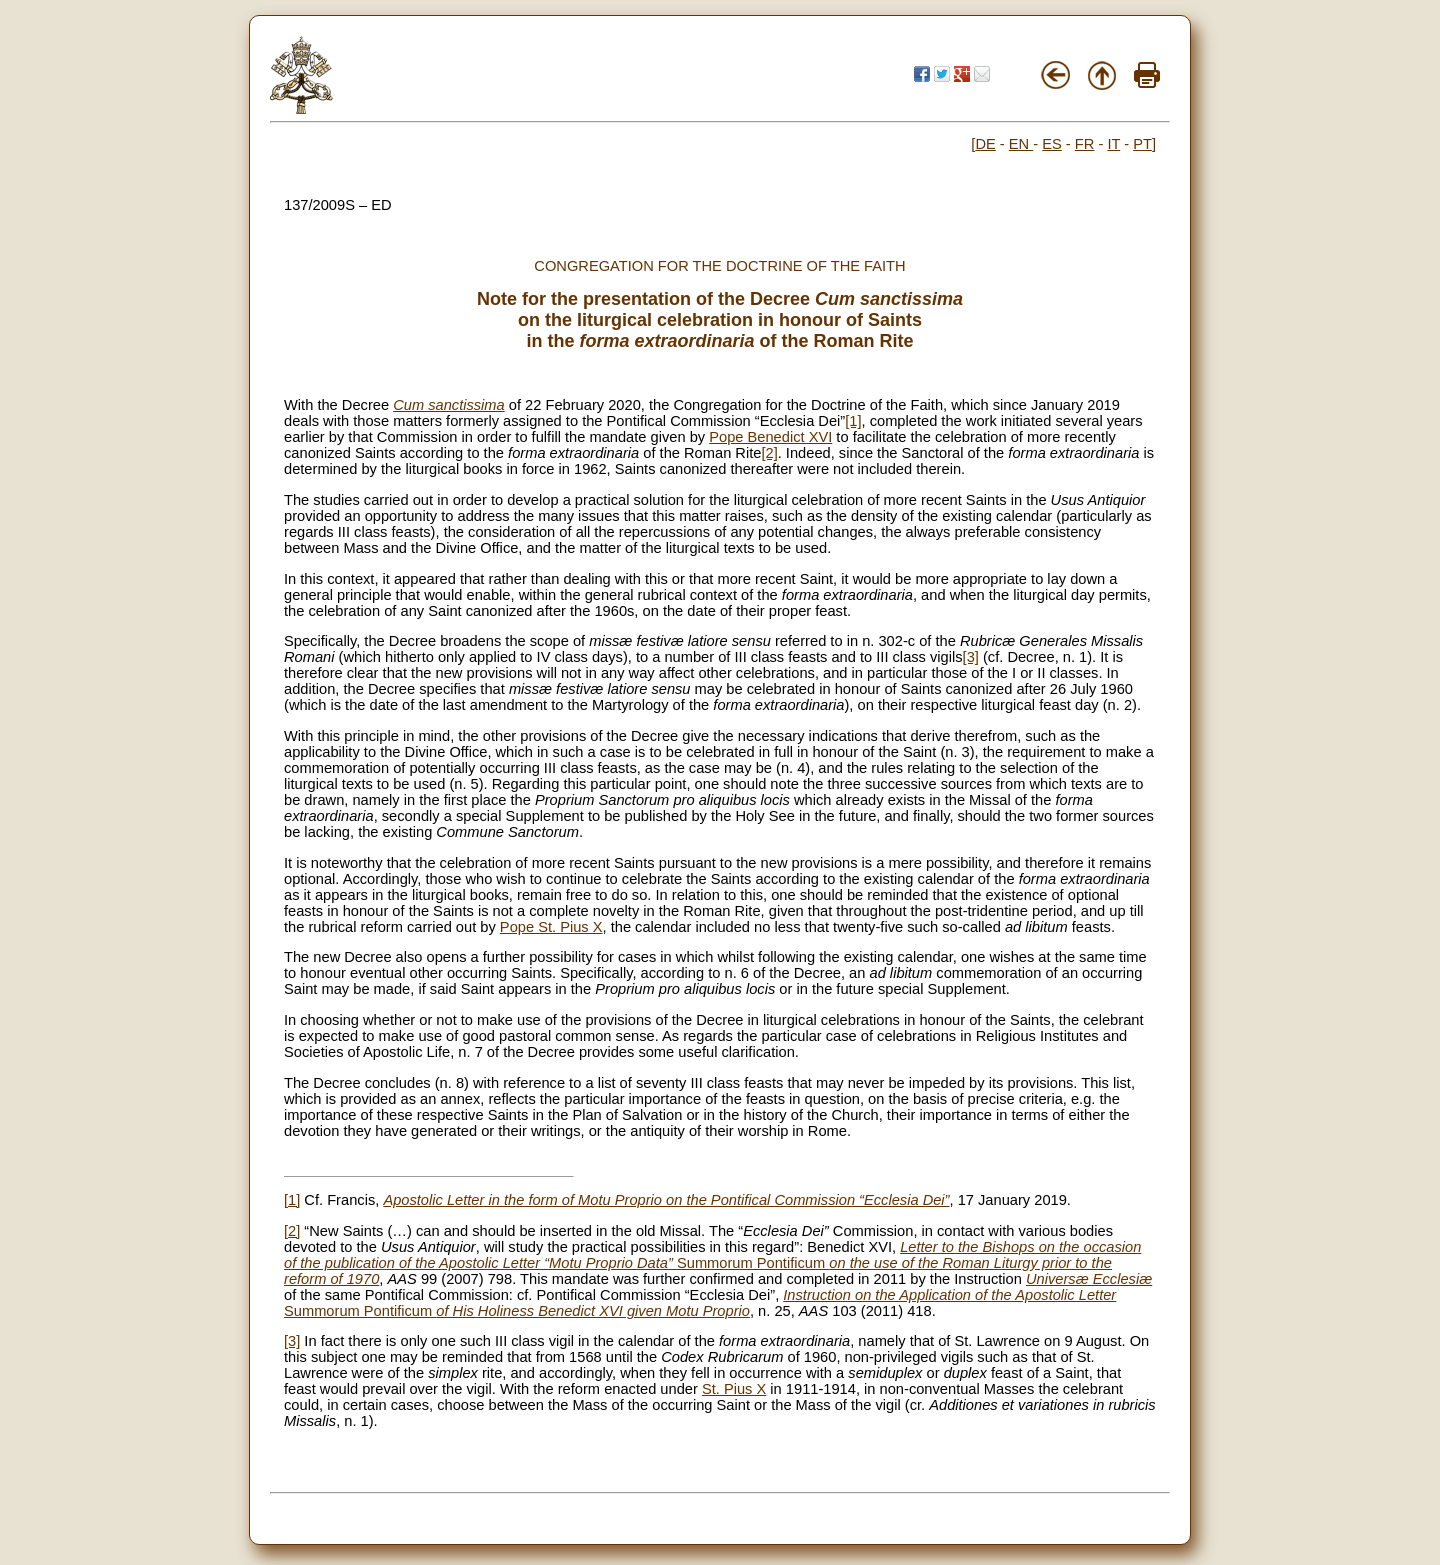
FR (1085, 144)
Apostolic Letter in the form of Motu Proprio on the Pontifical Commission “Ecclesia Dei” (666, 1200)
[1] (853, 421)
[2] (769, 453)
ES (1052, 144)
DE (985, 144)
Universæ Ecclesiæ (1089, 1279)
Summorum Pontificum (712, 1263)
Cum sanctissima (449, 405)
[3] (971, 657)
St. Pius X (734, 1389)
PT (1142, 144)
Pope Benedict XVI (770, 437)
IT (1113, 144)
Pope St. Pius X (551, 927)
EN (1021, 144)
